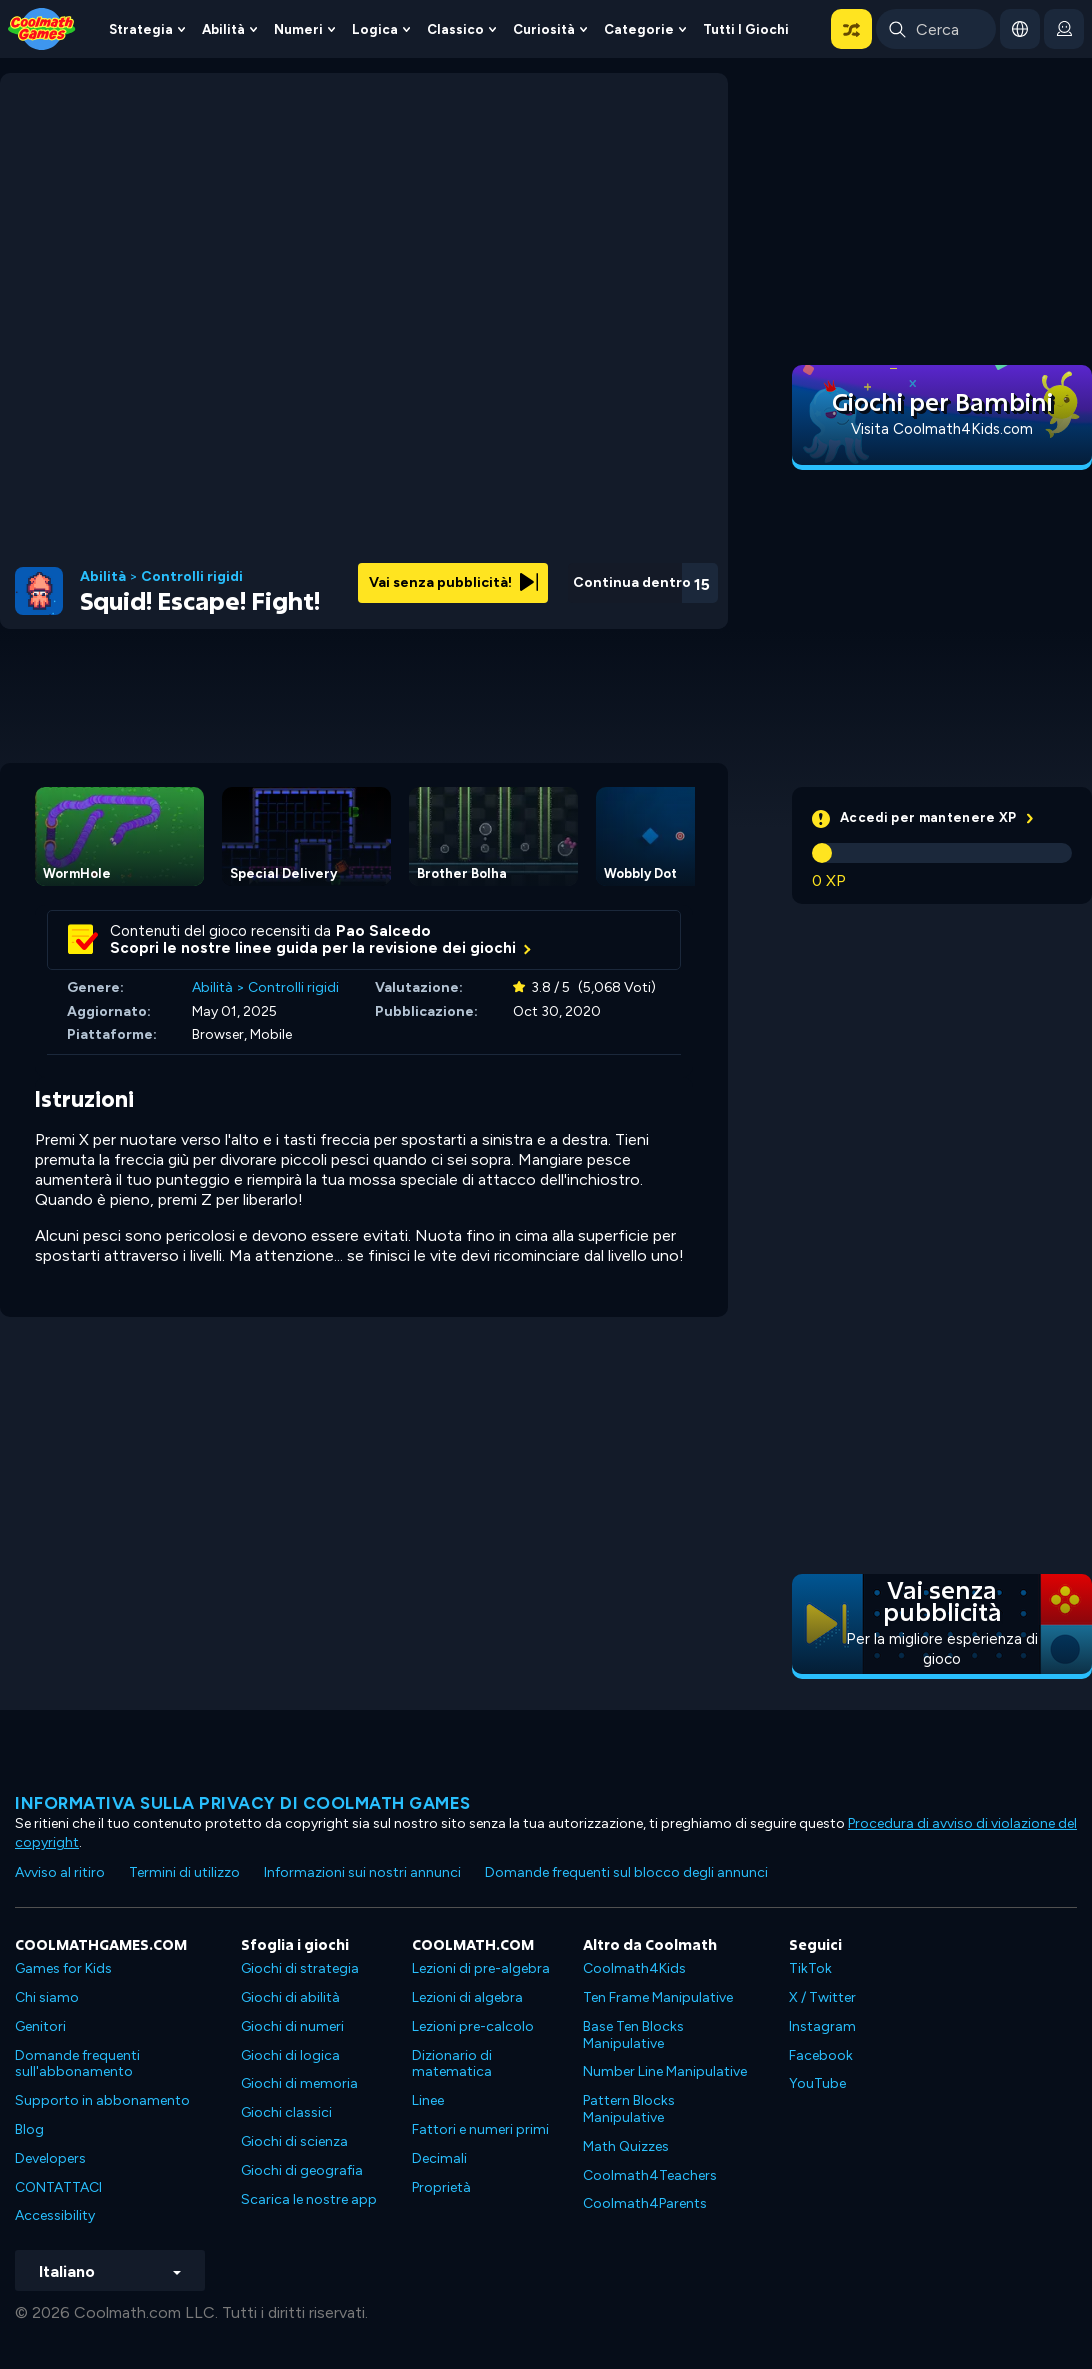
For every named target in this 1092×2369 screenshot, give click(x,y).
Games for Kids (63, 1968)
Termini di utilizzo (184, 1872)
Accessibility (55, 2215)
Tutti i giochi (746, 29)
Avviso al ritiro (60, 1872)
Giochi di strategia (300, 1968)
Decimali (439, 2158)
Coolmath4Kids (634, 1968)
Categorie (639, 29)
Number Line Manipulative (665, 2071)
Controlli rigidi (192, 577)
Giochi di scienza (294, 2141)
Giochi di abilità (290, 1997)
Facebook (821, 2055)
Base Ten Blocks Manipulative (633, 2035)
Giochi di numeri (292, 2026)
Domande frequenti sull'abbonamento (77, 2064)
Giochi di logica (290, 2055)
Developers (50, 2158)
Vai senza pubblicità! (453, 582)
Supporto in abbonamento (102, 2100)
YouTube (817, 2083)
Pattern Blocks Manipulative (629, 2109)
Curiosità (544, 29)
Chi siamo (47, 1997)
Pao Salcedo (383, 931)
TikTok (810, 1968)
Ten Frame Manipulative (658, 1997)
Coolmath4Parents (645, 2203)
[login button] (1064, 29)
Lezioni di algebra (467, 1997)
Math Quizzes (626, 2146)
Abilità (223, 29)
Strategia (141, 29)
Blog (29, 2129)
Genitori (40, 2026)
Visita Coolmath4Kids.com (942, 429)
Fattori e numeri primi (480, 2129)
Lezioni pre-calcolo (473, 2026)
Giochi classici (286, 2112)
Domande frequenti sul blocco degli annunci (626, 1872)
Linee (428, 2100)
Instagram (822, 2026)
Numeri (298, 29)
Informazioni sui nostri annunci (362, 1872)
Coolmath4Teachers (650, 2175)
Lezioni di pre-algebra (481, 1968)
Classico (455, 29)
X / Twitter (822, 1997)
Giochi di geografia (302, 2170)
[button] (851, 29)
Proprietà (441, 2187)
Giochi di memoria (299, 2083)
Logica (375, 29)
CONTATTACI (58, 2187)
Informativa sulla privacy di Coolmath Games (243, 1803)
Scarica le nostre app (309, 2199)
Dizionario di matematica (452, 2064)
